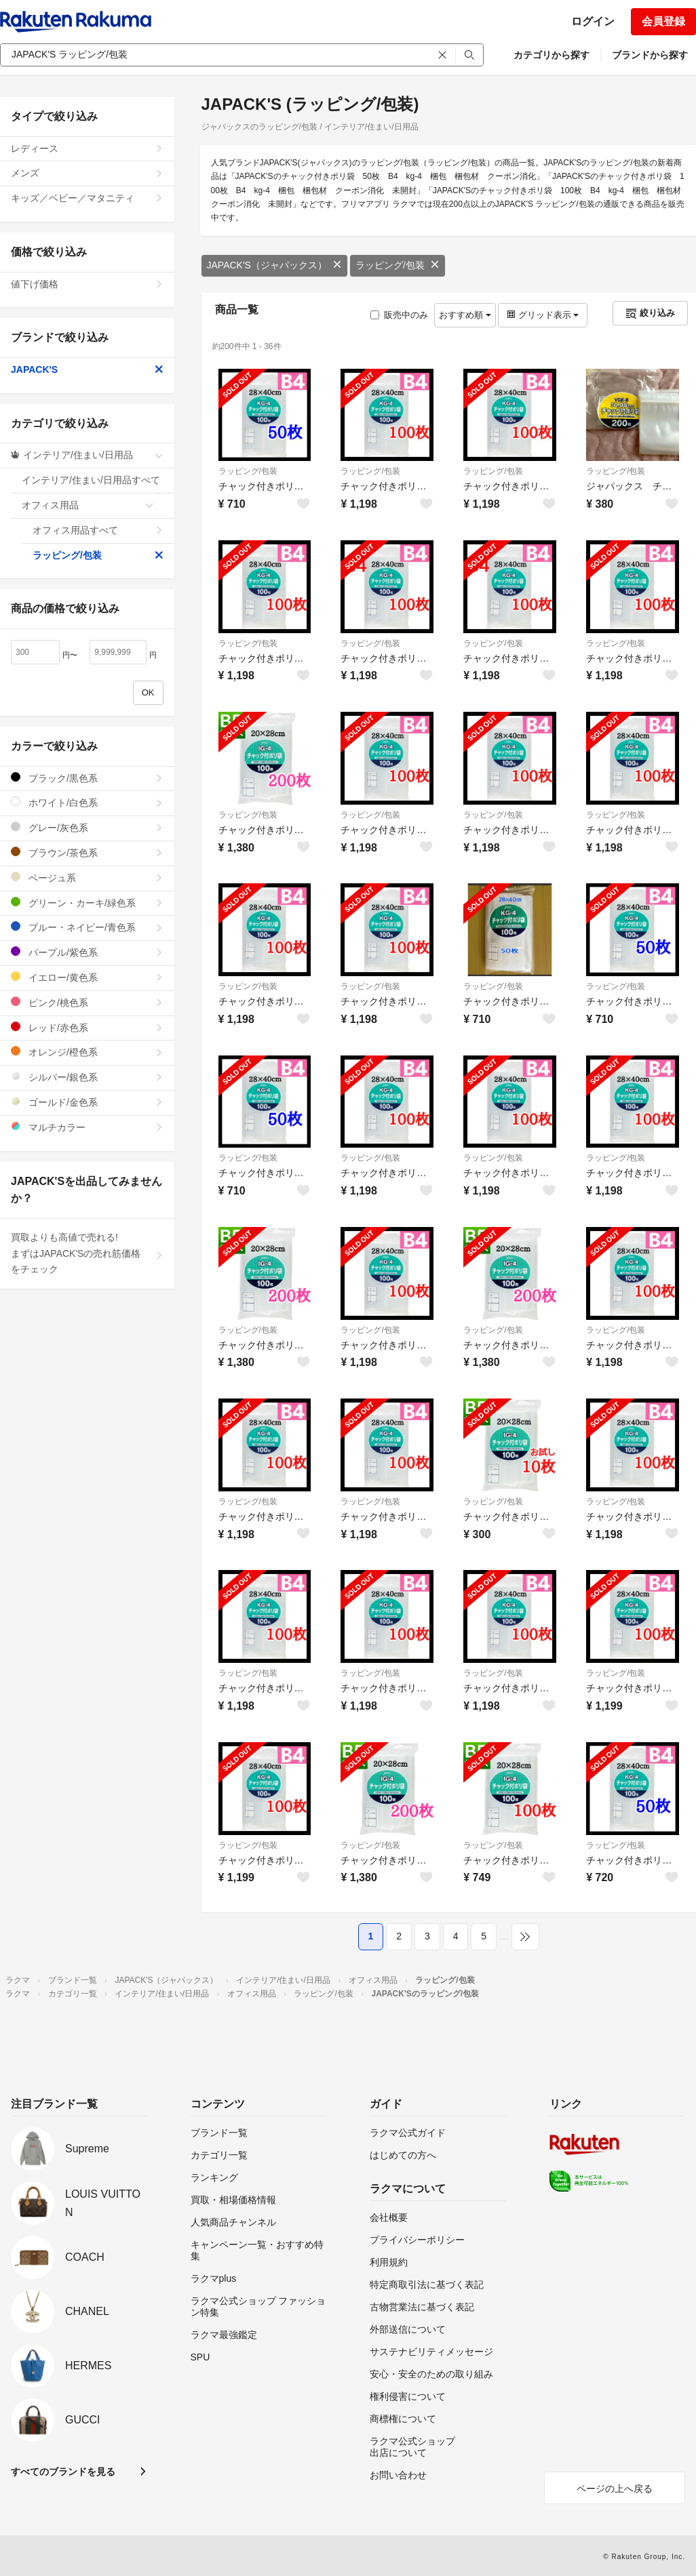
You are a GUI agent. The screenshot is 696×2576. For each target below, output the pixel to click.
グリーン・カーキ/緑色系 (87, 902)
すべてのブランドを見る (63, 2471)
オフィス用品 (88, 505)
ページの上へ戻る (615, 2488)
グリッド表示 (543, 315)
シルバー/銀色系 (87, 1077)
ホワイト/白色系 (87, 802)
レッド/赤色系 (87, 1027)
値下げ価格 (87, 284)
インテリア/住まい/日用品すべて (92, 484)
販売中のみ (399, 315)
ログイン (593, 21)
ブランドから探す (650, 54)
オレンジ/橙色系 (87, 1052)
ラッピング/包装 (397, 265)
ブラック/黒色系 (87, 778)
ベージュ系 (87, 877)
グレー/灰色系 (87, 827)
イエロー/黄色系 (87, 977)
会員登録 (663, 21)
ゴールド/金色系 (87, 1102)
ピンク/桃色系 (87, 1002)
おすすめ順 (465, 315)
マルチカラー (87, 1127)
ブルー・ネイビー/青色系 (87, 927)
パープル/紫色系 (87, 952)
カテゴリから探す (551, 54)
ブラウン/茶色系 (87, 852)
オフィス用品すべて (98, 530)
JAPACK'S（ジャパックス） (274, 265)
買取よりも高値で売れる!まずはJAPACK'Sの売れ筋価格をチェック (87, 1253)
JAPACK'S (87, 369)
